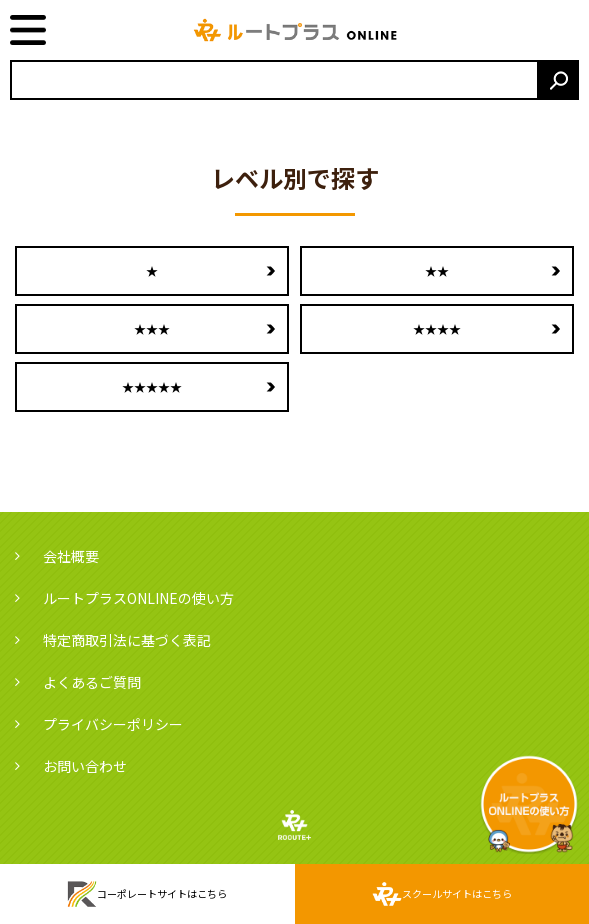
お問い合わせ (85, 766)
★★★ (152, 328)
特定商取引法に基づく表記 (127, 640)
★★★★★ (152, 386)
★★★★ (437, 328)
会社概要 (71, 556)
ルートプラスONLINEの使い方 (138, 598)
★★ (437, 270)
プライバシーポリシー (113, 724)
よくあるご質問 (92, 682)
